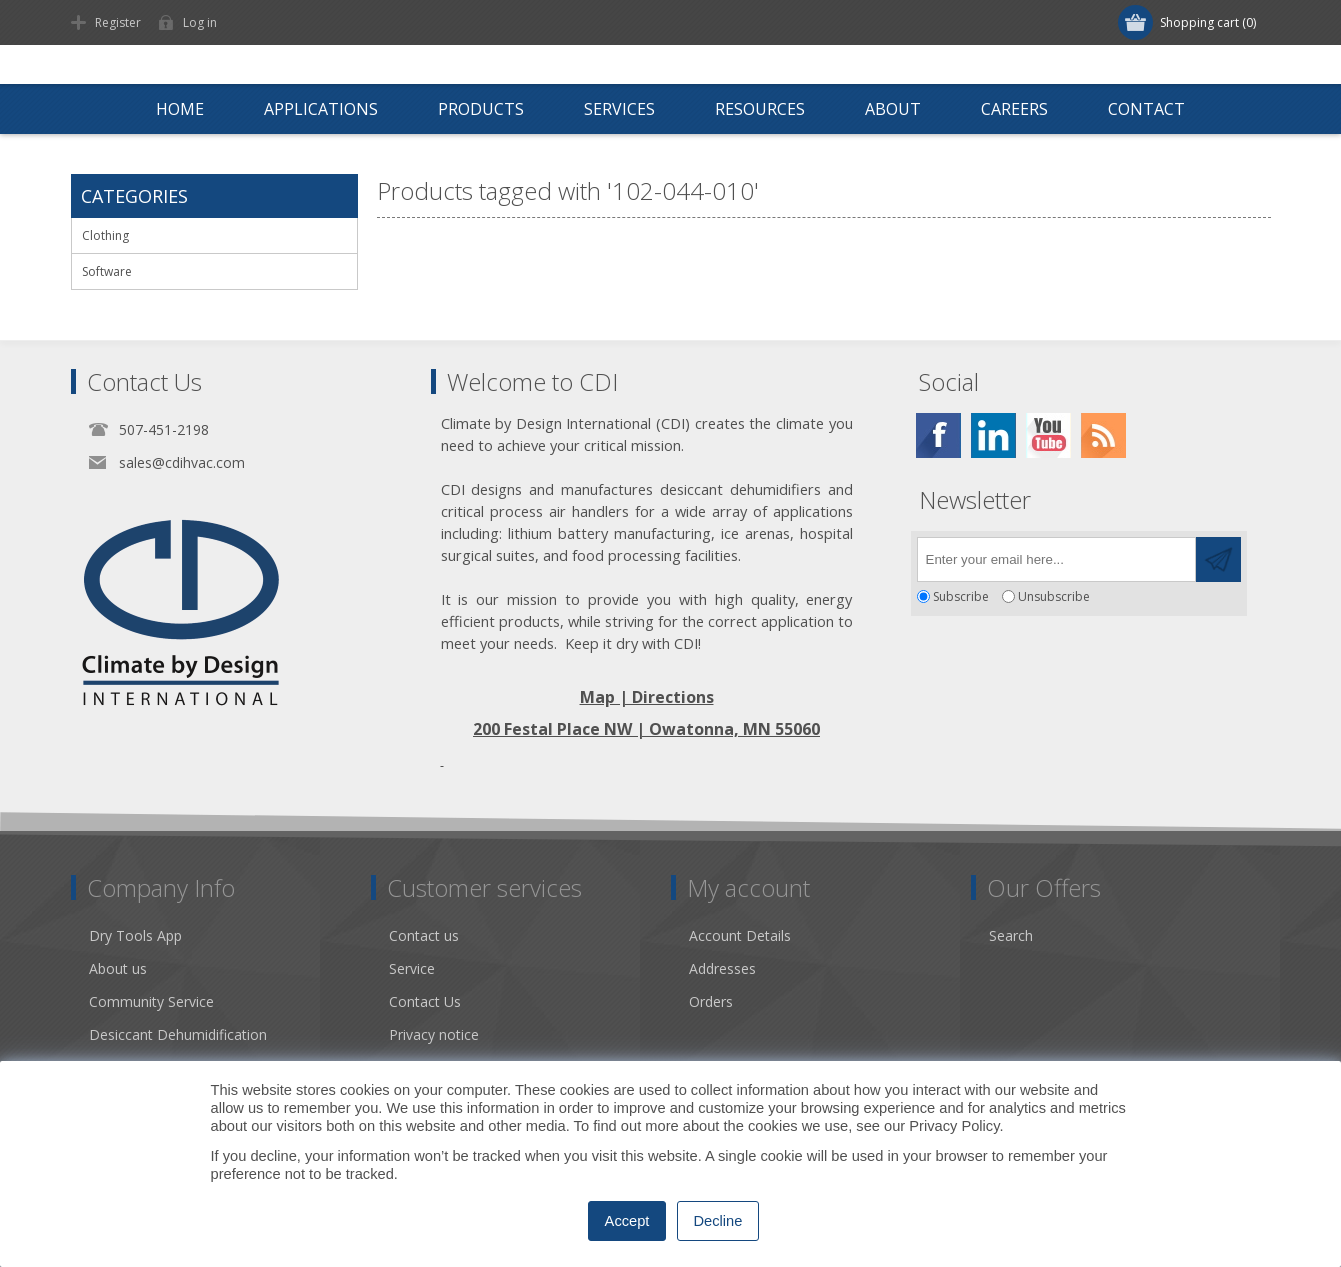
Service (412, 968)
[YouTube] (1048, 435)
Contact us (424, 935)
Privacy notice (434, 1034)
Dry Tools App (135, 935)
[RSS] (1103, 435)
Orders (711, 1001)
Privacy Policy (954, 1126)
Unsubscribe (1054, 596)
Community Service (151, 1001)
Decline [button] (718, 1221)
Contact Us (425, 1001)
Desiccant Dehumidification (178, 1034)
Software (107, 271)
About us (118, 968)
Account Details (740, 935)
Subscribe (961, 596)
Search (1011, 935)
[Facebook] (938, 435)
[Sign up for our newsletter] (1056, 559)
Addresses (722, 968)
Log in (200, 22)
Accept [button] (627, 1221)
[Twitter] (993, 435)
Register (118, 22)
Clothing (105, 235)
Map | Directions (647, 697)
